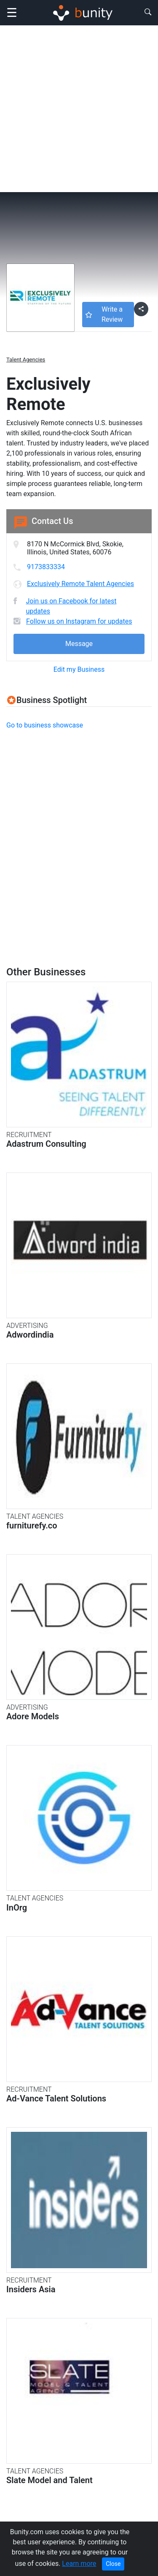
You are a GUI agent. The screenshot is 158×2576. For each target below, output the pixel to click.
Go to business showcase (44, 725)
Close (113, 2563)
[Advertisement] (79, 109)
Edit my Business (79, 669)
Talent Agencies (25, 359)
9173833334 (46, 567)
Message (79, 644)
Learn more (79, 2564)
